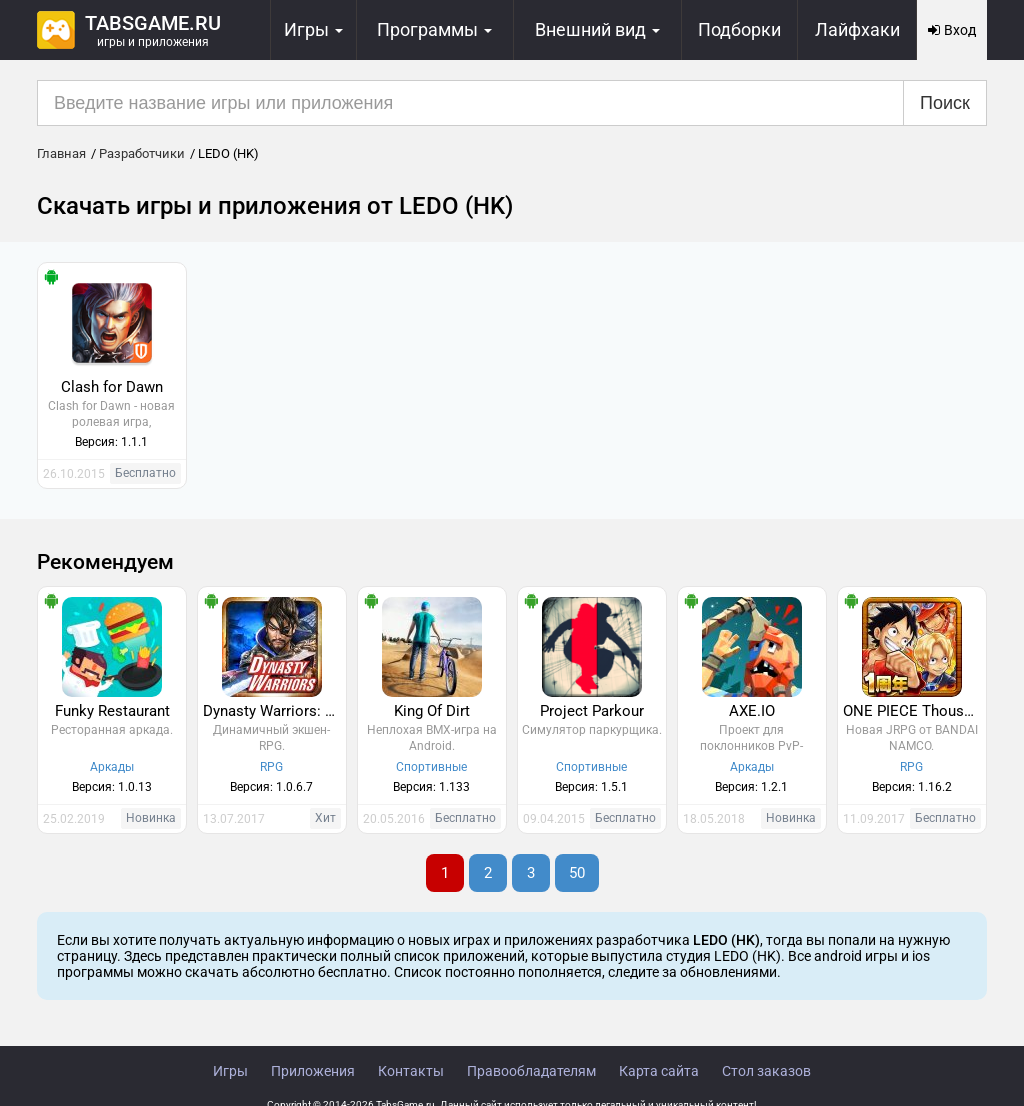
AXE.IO (752, 711)
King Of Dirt (432, 711)
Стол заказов (766, 1071)
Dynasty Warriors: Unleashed (274, 711)
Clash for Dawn (112, 387)
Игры (230, 1071)
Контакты (411, 1071)
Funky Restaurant (112, 711)
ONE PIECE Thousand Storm (914, 711)
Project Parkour (592, 711)
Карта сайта (659, 1071)
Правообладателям (531, 1071)
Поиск (945, 103)
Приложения (313, 1071)
